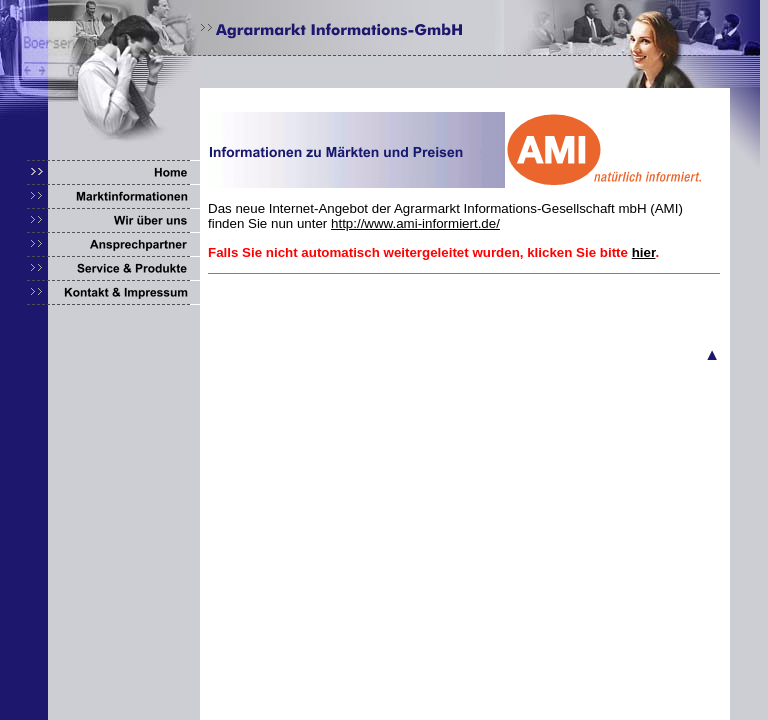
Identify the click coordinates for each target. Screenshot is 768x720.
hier (644, 252)
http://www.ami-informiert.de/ (415, 223)
